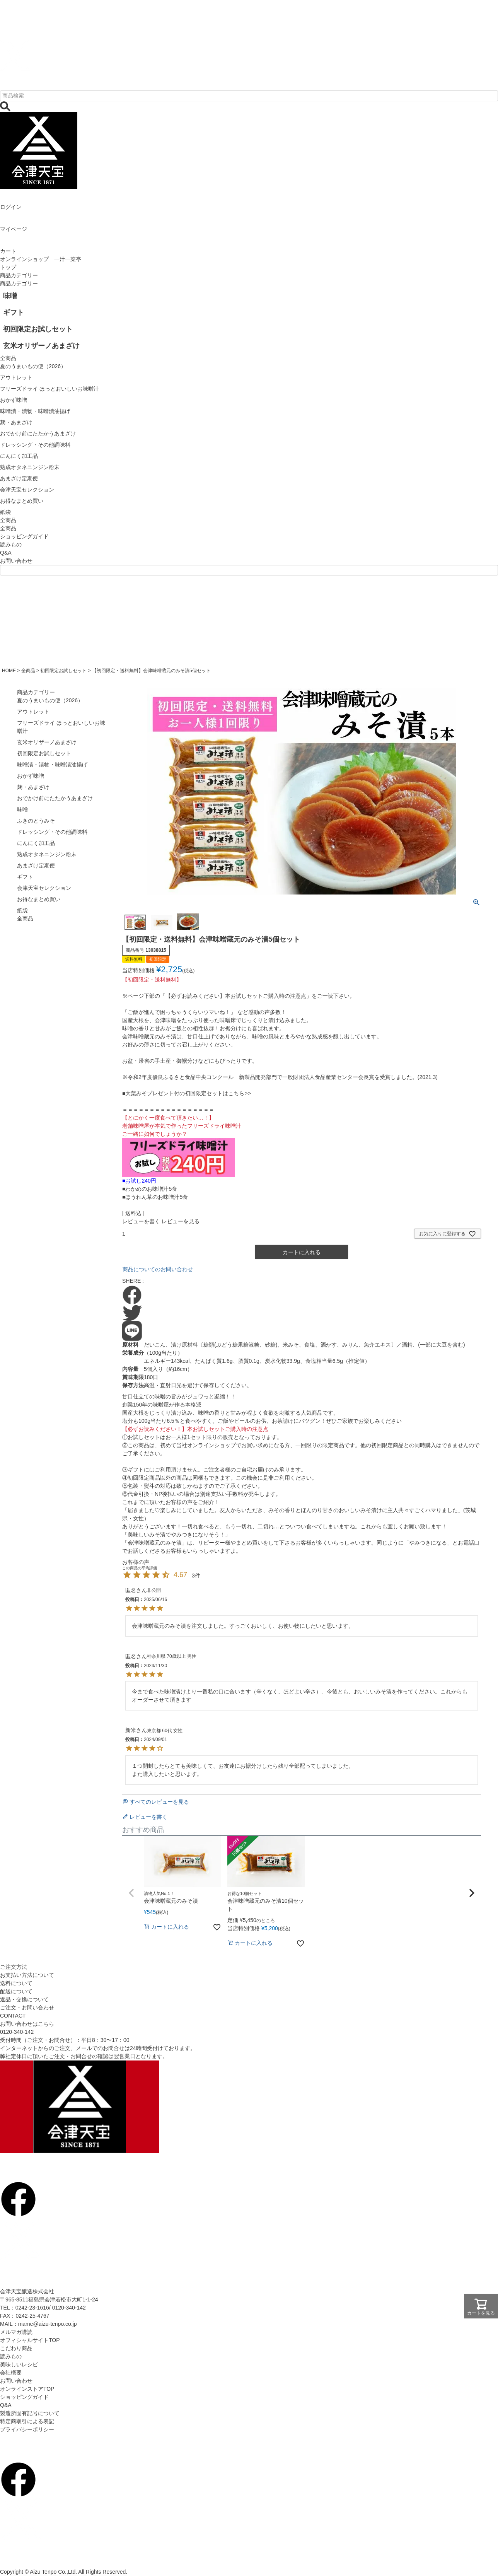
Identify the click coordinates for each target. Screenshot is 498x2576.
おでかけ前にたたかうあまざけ (55, 798)
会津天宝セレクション (44, 888)
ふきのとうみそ (36, 821)
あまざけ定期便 (36, 865)
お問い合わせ (16, 561)
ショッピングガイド (24, 536)
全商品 (8, 528)
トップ (8, 267)
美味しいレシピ (19, 2364)
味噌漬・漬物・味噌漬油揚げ (52, 764)
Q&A (6, 553)
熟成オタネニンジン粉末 (47, 854)
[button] (131, 1893)
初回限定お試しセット (63, 670)
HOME (9, 670)
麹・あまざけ (33, 787)
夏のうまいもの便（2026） (50, 700)
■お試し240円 (139, 1181)
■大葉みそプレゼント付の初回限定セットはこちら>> (186, 1093)
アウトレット (33, 711)
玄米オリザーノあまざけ (47, 742)
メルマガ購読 (16, 2332)
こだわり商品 (16, 2348)
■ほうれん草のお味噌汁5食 (155, 1197)
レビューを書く (141, 1221)
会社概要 (11, 2372)
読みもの (11, 544)
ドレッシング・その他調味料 (52, 832)
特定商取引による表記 (27, 2421)
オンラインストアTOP (27, 2389)
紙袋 (22, 910)
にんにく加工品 (36, 843)
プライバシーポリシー (27, 2429)
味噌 (22, 809)
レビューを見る (181, 1221)
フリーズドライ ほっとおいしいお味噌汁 (61, 727)
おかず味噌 (30, 776)
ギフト (25, 877)
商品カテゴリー (19, 275)
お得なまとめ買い (38, 899)
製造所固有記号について (30, 2413)
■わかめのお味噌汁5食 (149, 1189)
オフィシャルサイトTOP (30, 2340)
